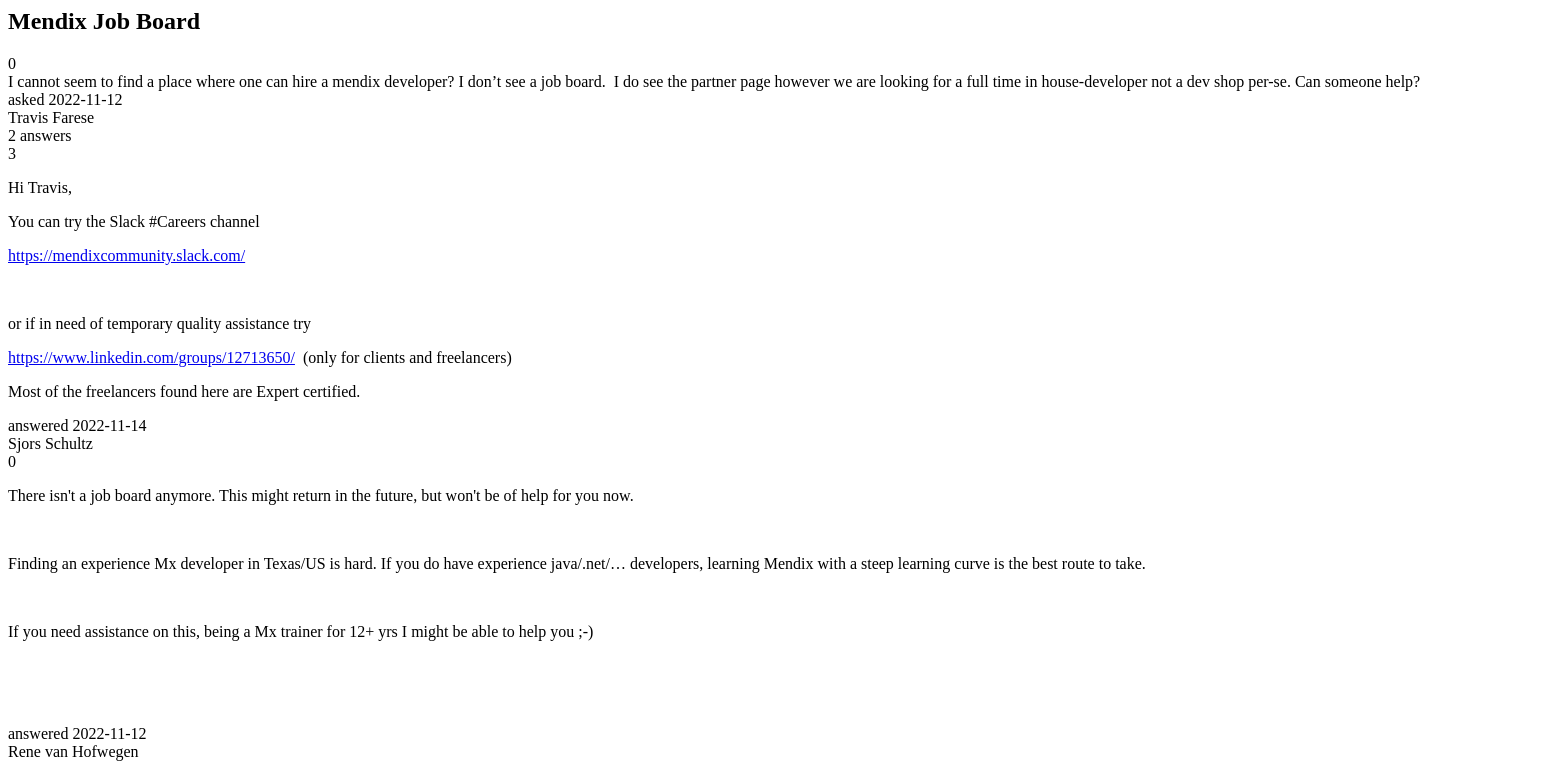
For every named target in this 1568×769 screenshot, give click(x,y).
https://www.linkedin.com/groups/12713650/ (151, 357)
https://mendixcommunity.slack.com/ (126, 255)
